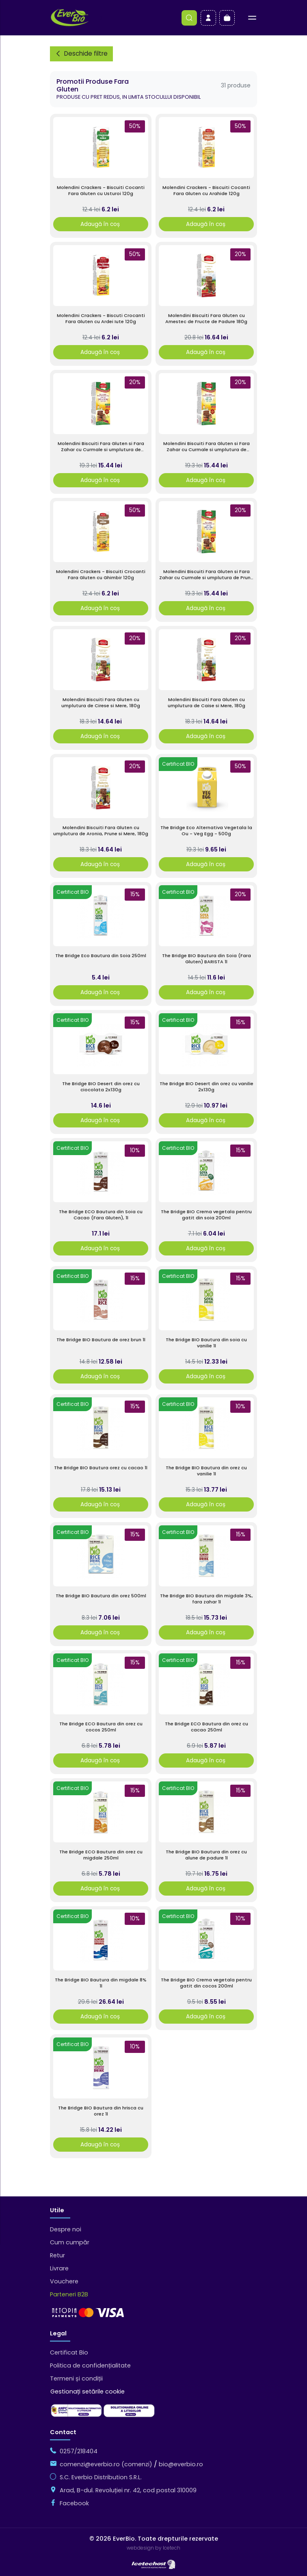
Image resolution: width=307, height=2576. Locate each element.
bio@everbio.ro (181, 2464)
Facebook (74, 2503)
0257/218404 (78, 2451)
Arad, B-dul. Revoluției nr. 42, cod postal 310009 (128, 2490)
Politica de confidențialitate (90, 2365)
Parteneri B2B (69, 2294)
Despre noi (65, 2229)
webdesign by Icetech (153, 2547)
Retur (57, 2255)
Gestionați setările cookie (87, 2391)
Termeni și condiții (76, 2378)
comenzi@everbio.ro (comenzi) (106, 2464)
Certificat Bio (69, 2352)
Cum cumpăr (69, 2242)
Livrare (59, 2268)
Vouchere (64, 2281)
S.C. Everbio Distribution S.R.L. (101, 2477)
